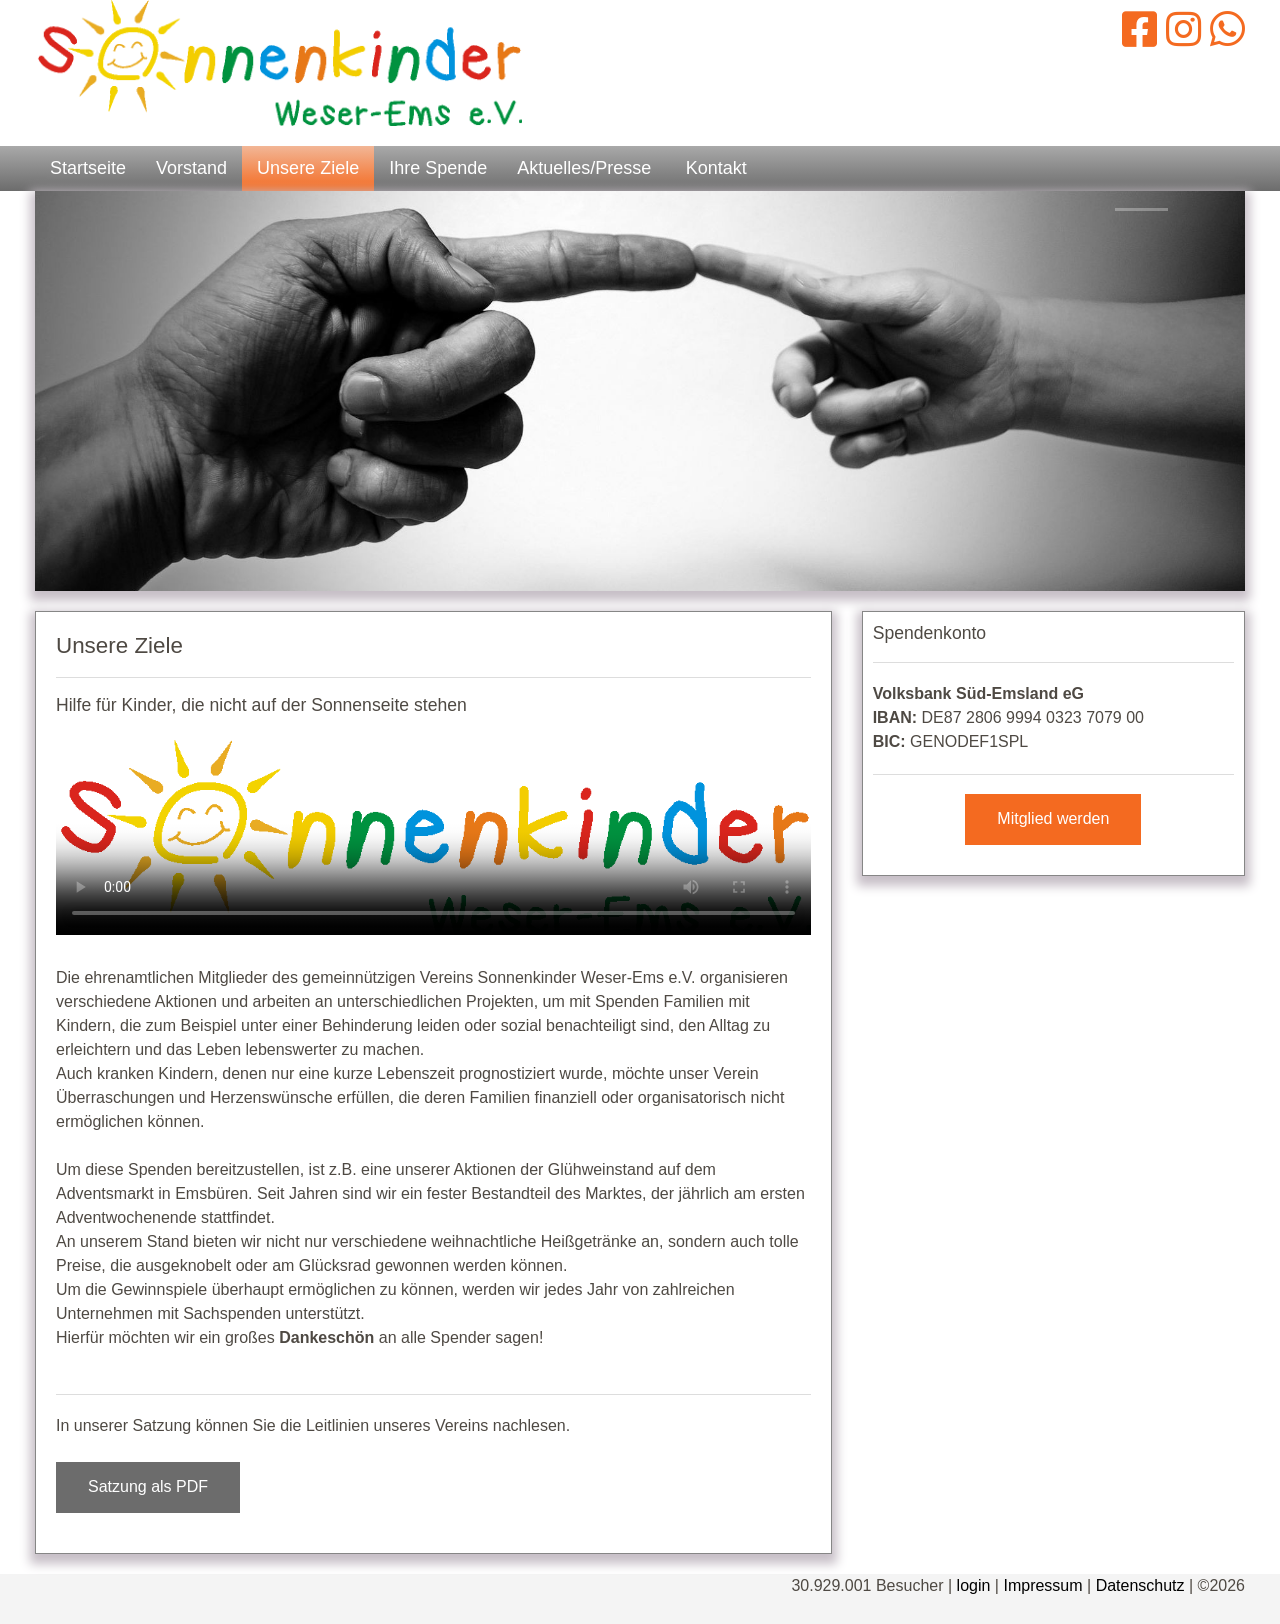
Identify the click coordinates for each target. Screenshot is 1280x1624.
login (974, 1585)
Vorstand (191, 168)
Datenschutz (1140, 1585)
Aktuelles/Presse (584, 168)
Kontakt (716, 168)
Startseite (88, 168)
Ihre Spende (438, 168)
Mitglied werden (1053, 818)
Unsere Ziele (308, 168)
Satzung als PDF (148, 1486)
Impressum (1042, 1585)
